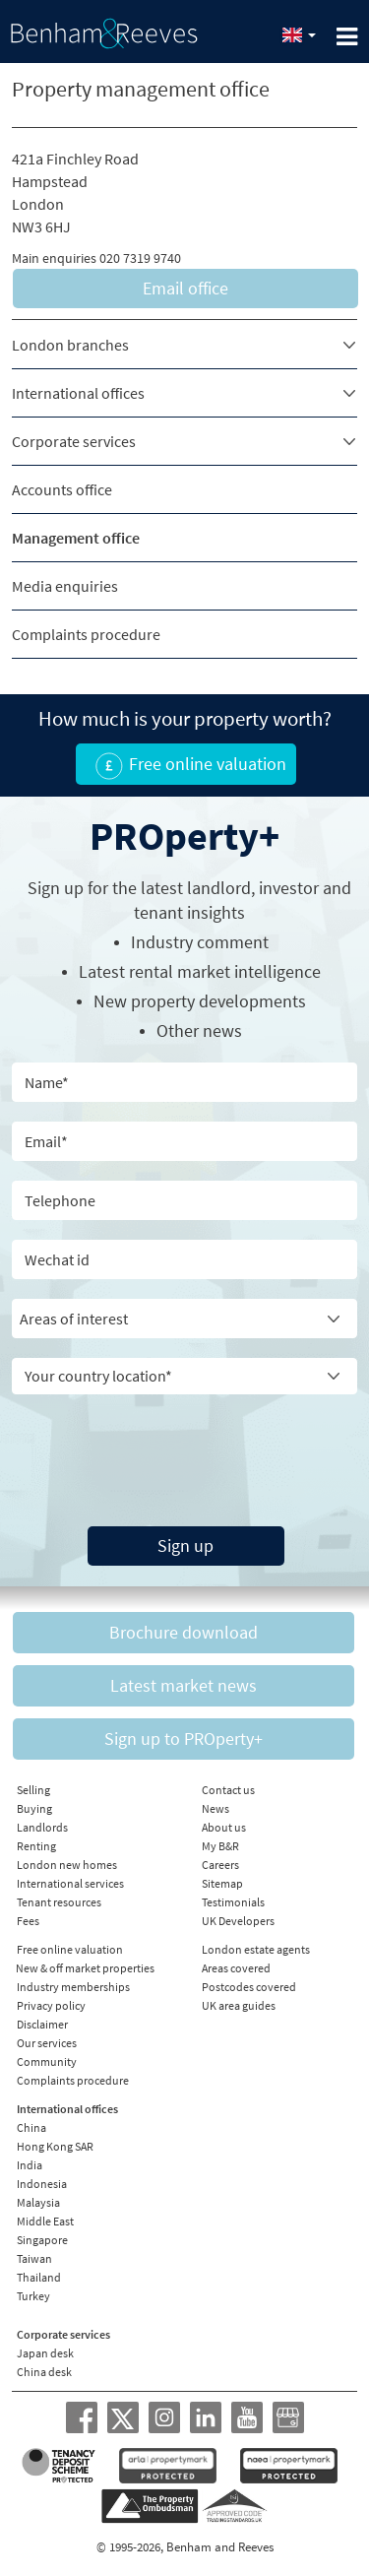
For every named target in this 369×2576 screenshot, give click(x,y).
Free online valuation (70, 1949)
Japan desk (45, 2353)
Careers (220, 1864)
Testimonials (233, 1902)
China (31, 2127)
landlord (219, 887)
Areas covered (236, 1968)
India (29, 2164)
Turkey (33, 2295)
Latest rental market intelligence (200, 971)
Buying (34, 1808)
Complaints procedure (86, 634)
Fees (28, 1920)
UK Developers (238, 1920)
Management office (76, 537)
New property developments (199, 1001)
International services (70, 1883)
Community (47, 2061)
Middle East (45, 2221)
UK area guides (239, 2005)
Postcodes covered (249, 1986)
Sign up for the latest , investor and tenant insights (189, 900)
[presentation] (145, 1443)
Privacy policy (51, 2005)
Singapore (42, 2239)
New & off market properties (85, 1968)
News (215, 1808)
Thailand (39, 2277)
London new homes (67, 1864)
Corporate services (74, 441)
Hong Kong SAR (55, 2146)
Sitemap (222, 1883)
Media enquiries (65, 586)
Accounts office (62, 489)
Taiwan (34, 2258)
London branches (70, 344)
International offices (78, 393)
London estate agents (256, 1949)
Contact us (228, 1789)
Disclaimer (42, 2024)
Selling (33, 1789)
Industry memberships (73, 1986)
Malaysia (38, 2202)
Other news (199, 1030)
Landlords (42, 1827)
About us (224, 1827)
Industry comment (200, 942)
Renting (36, 1845)
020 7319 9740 (140, 258)
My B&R (220, 1845)
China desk (44, 2371)
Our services (47, 2042)
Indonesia (42, 2183)
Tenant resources (59, 1902)
